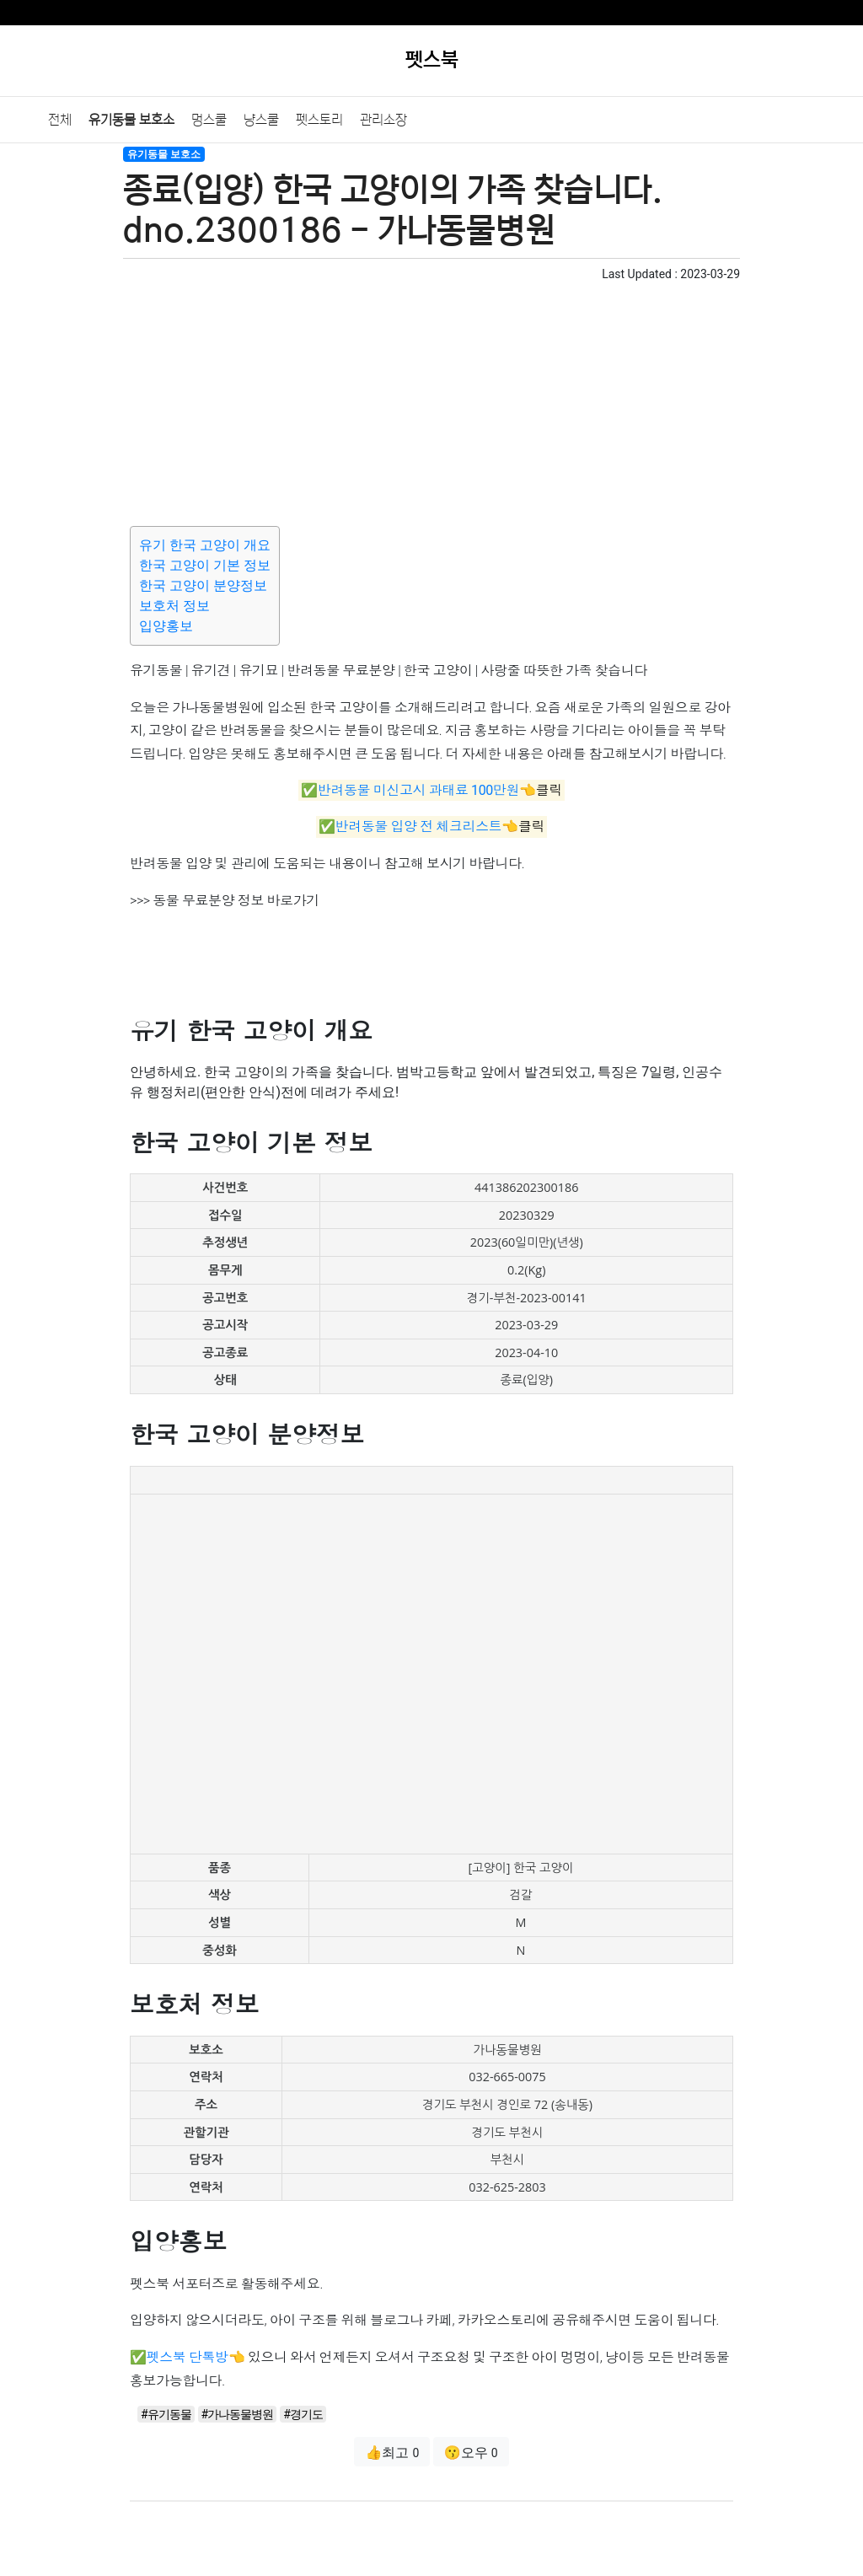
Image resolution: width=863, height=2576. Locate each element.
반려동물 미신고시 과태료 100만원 (418, 790)
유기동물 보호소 (131, 119)
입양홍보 (166, 626)
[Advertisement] (431, 401)
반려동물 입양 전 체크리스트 (418, 827)
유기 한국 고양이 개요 (205, 545)
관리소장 (383, 119)
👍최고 (392, 2453)
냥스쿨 (261, 119)
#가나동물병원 (237, 2414)
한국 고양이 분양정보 (203, 585)
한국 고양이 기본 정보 (205, 565)
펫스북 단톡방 (187, 2357)
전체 (60, 119)
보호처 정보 (174, 606)
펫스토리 (319, 119)
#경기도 (303, 2414)
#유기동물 (166, 2414)
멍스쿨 (209, 119)
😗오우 (471, 2453)
